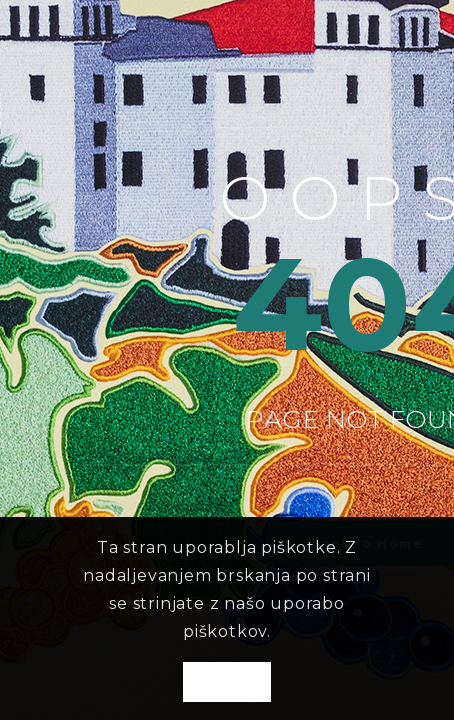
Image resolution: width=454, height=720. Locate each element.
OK (227, 683)
